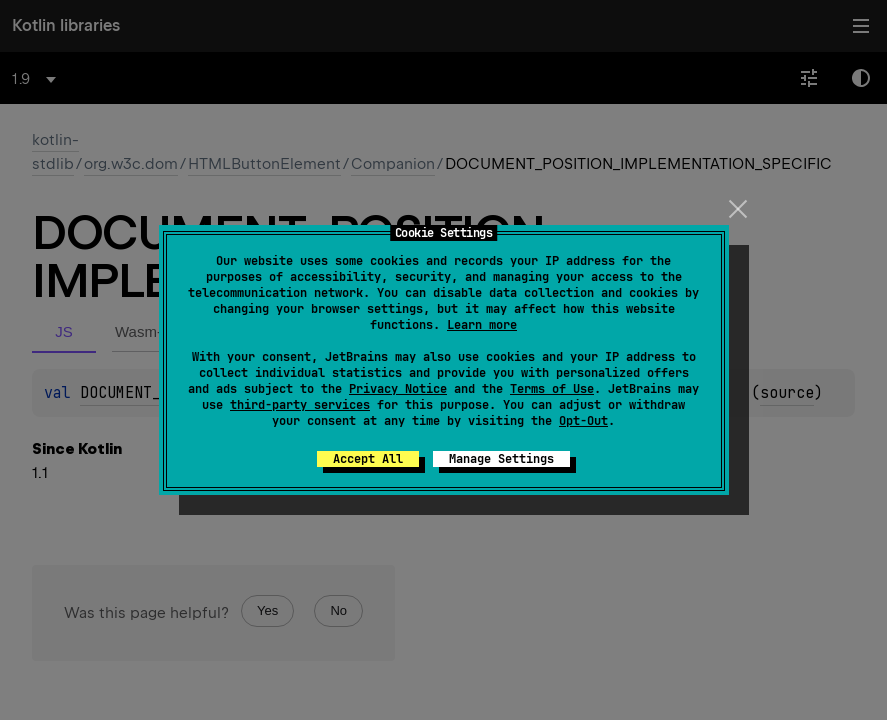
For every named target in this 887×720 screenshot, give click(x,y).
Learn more (482, 325)
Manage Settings (501, 459)
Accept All (368, 459)
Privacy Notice (398, 389)
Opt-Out (583, 421)
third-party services (300, 405)
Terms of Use (552, 389)
